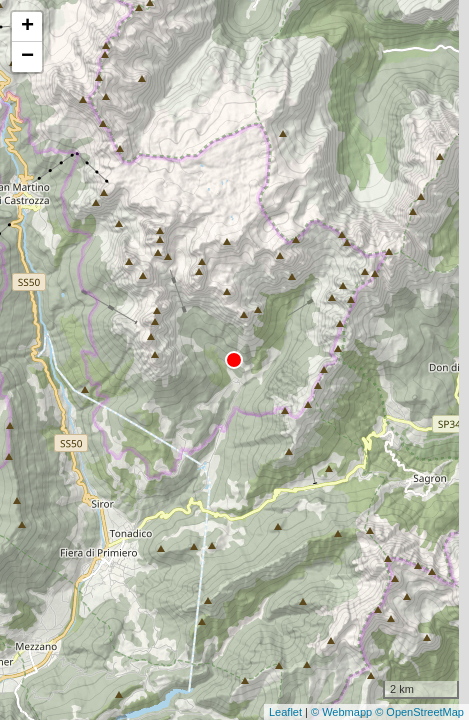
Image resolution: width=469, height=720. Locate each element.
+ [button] (27, 27)
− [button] (27, 57)
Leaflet (285, 712)
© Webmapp (343, 712)
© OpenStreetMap (419, 712)
